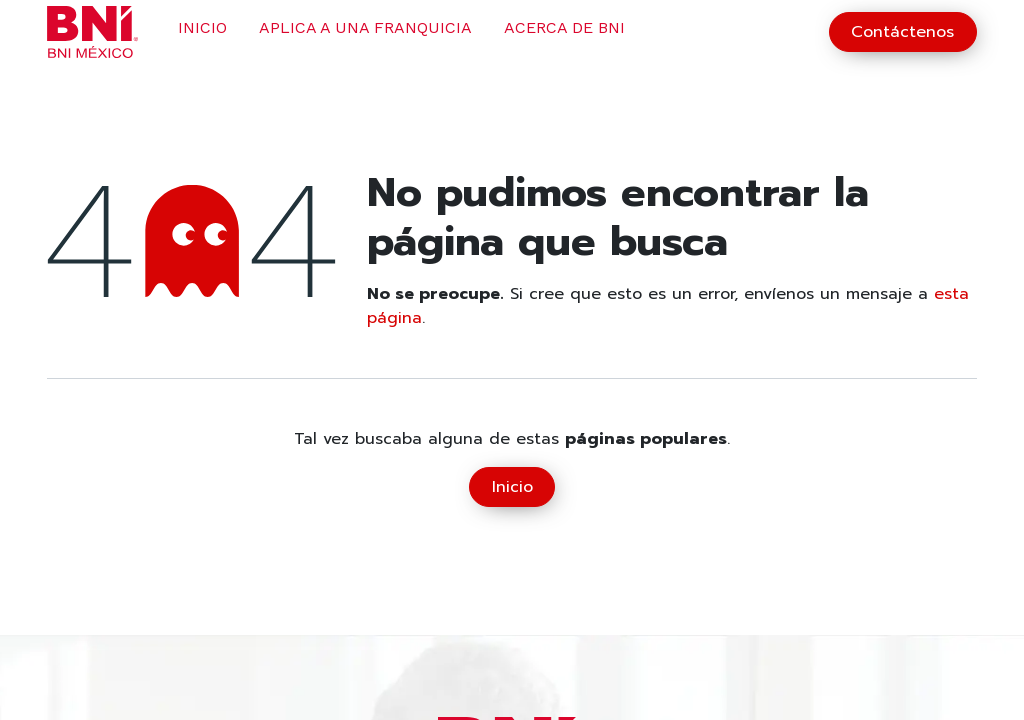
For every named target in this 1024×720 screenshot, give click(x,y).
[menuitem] (202, 32)
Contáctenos (902, 32)
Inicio (512, 487)
